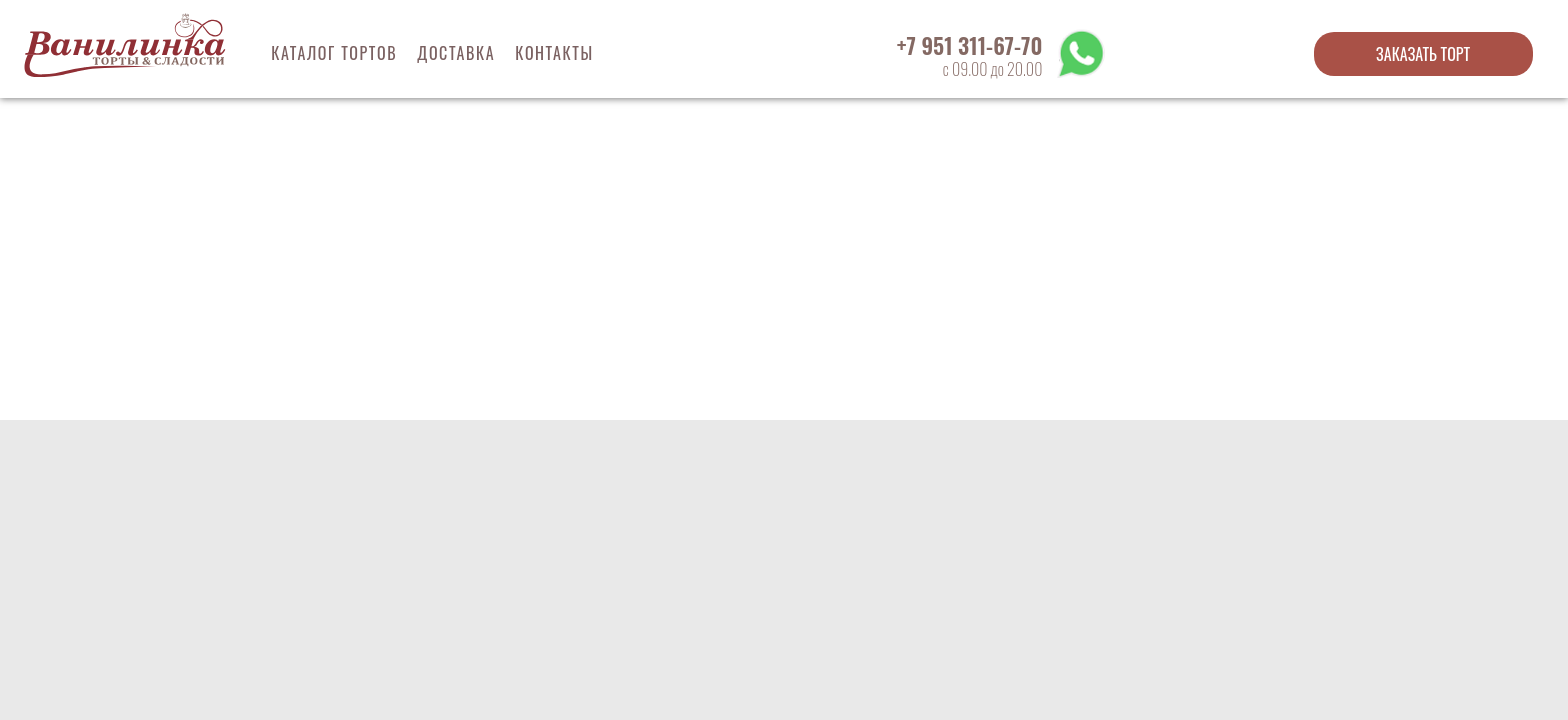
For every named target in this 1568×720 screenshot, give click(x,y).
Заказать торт (1423, 54)
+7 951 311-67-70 (970, 45)
